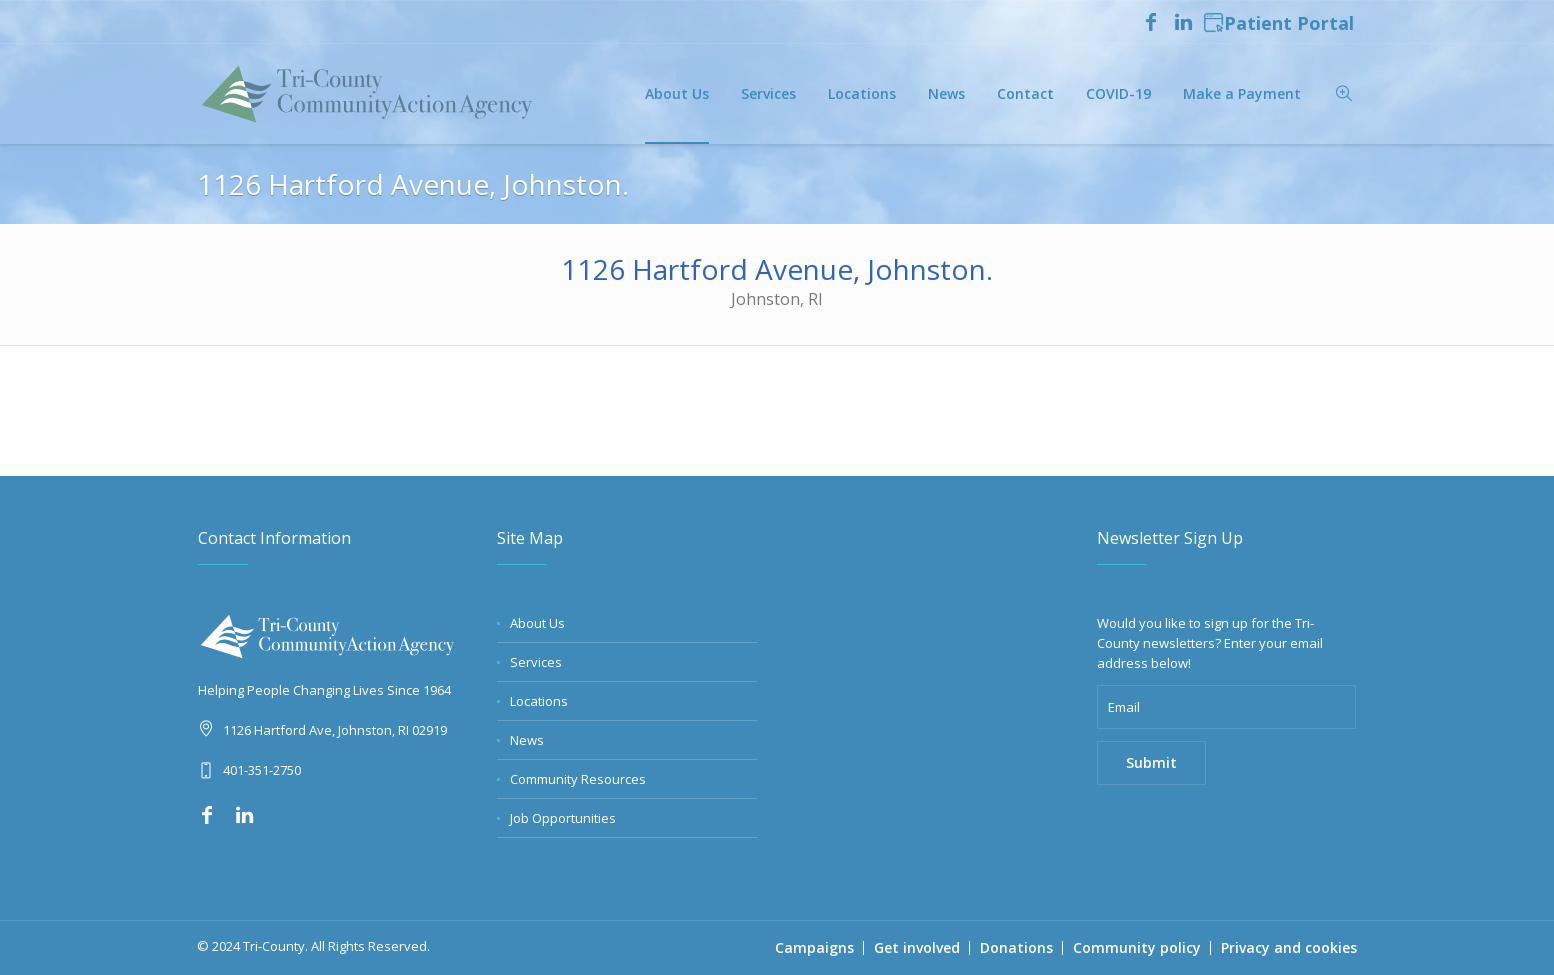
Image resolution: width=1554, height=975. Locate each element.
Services (536, 662)
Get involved (917, 947)
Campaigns (814, 947)
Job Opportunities (563, 818)
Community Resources (578, 779)
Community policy (1137, 947)
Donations (1016, 947)
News (527, 740)
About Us (537, 623)
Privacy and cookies (1289, 947)
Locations (539, 701)
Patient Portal (1278, 24)
